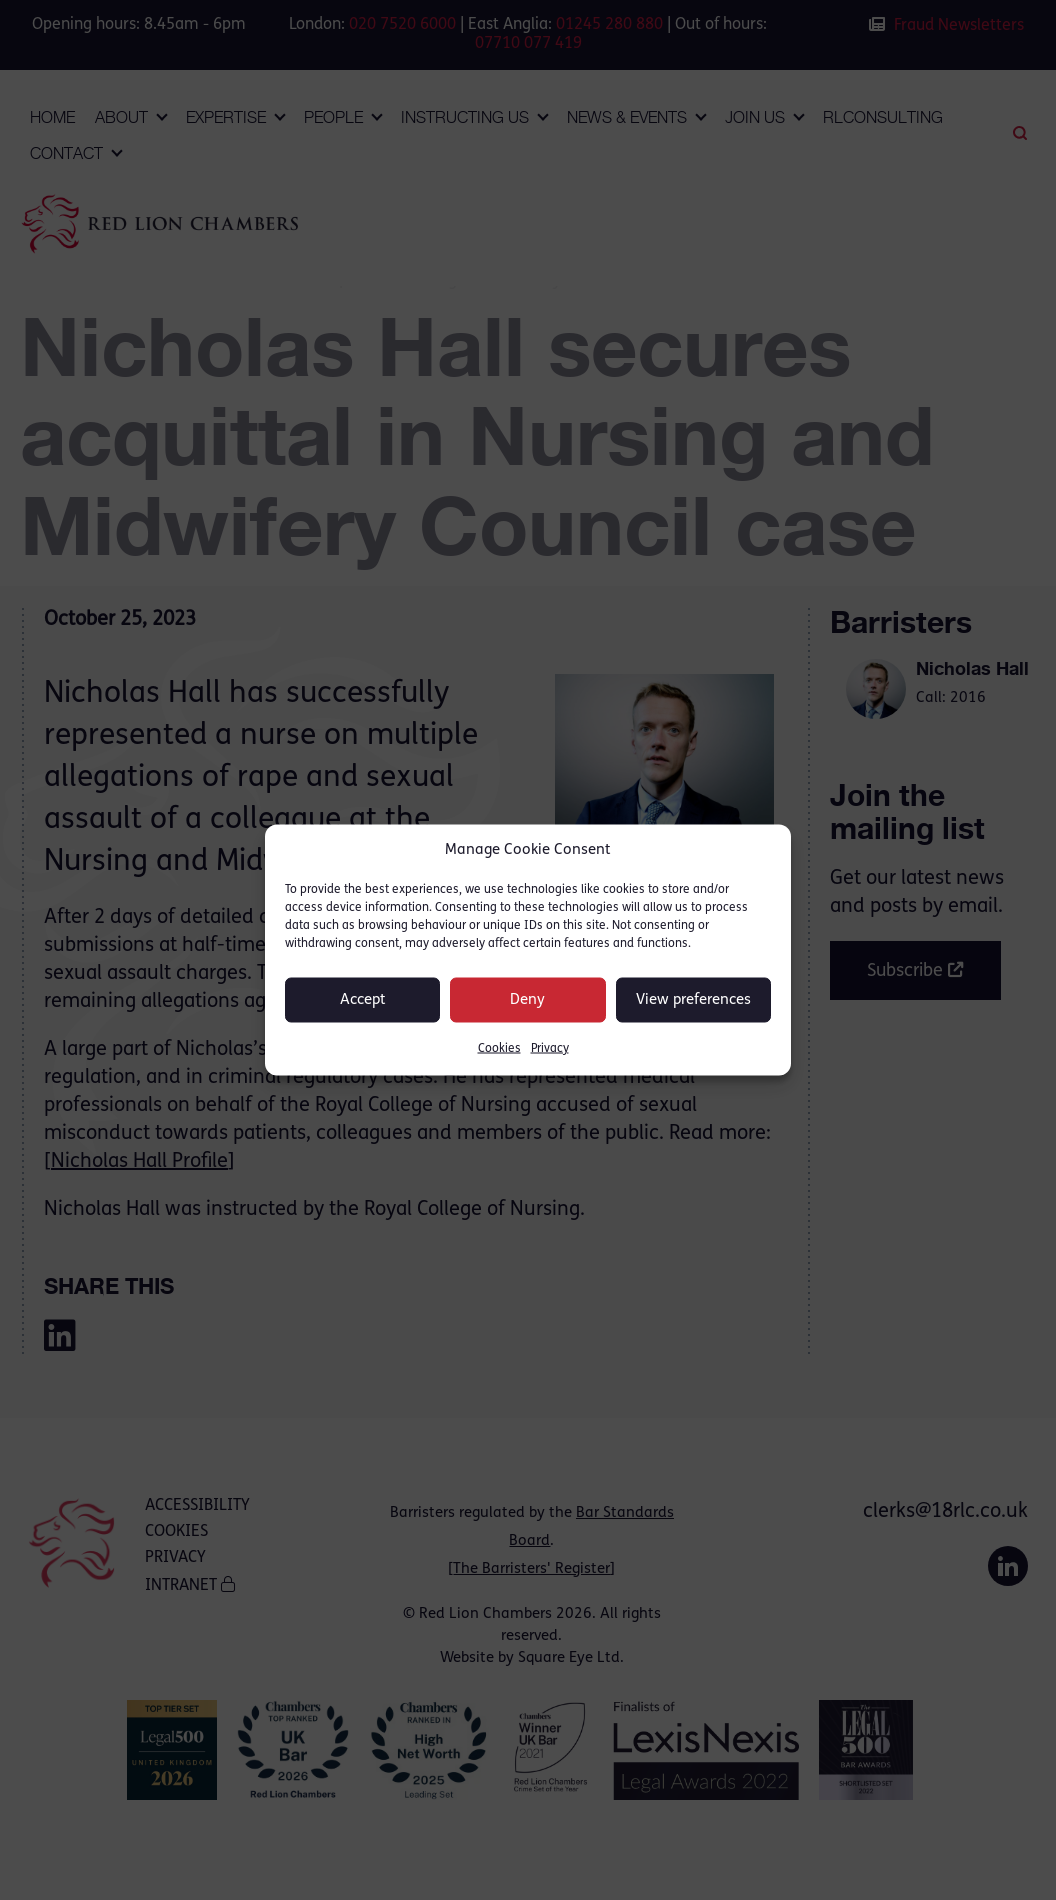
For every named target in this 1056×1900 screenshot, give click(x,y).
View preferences (693, 999)
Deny (527, 999)
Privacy (550, 1049)
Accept (363, 999)
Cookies (499, 1049)
